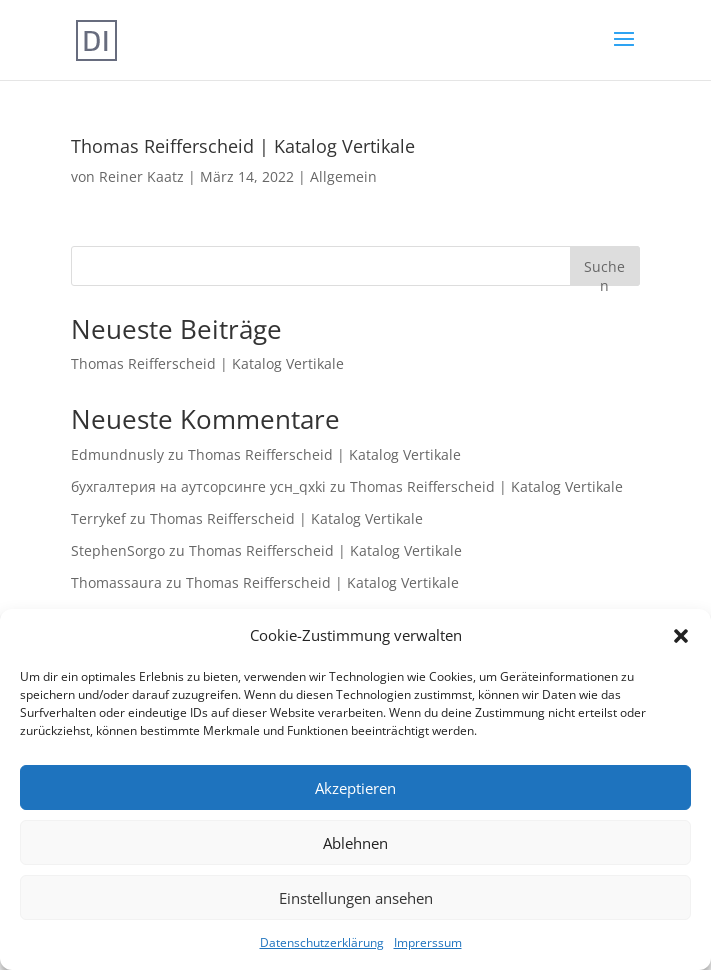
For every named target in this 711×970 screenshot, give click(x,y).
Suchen (604, 271)
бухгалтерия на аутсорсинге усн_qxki (198, 486)
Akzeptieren (355, 788)
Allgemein (343, 176)
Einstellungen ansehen (356, 898)
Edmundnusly (117, 454)
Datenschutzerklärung (322, 942)
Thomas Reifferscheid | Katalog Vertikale (243, 146)
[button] (681, 636)
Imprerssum (428, 942)
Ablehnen (355, 843)
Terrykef (98, 518)
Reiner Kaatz (141, 176)
